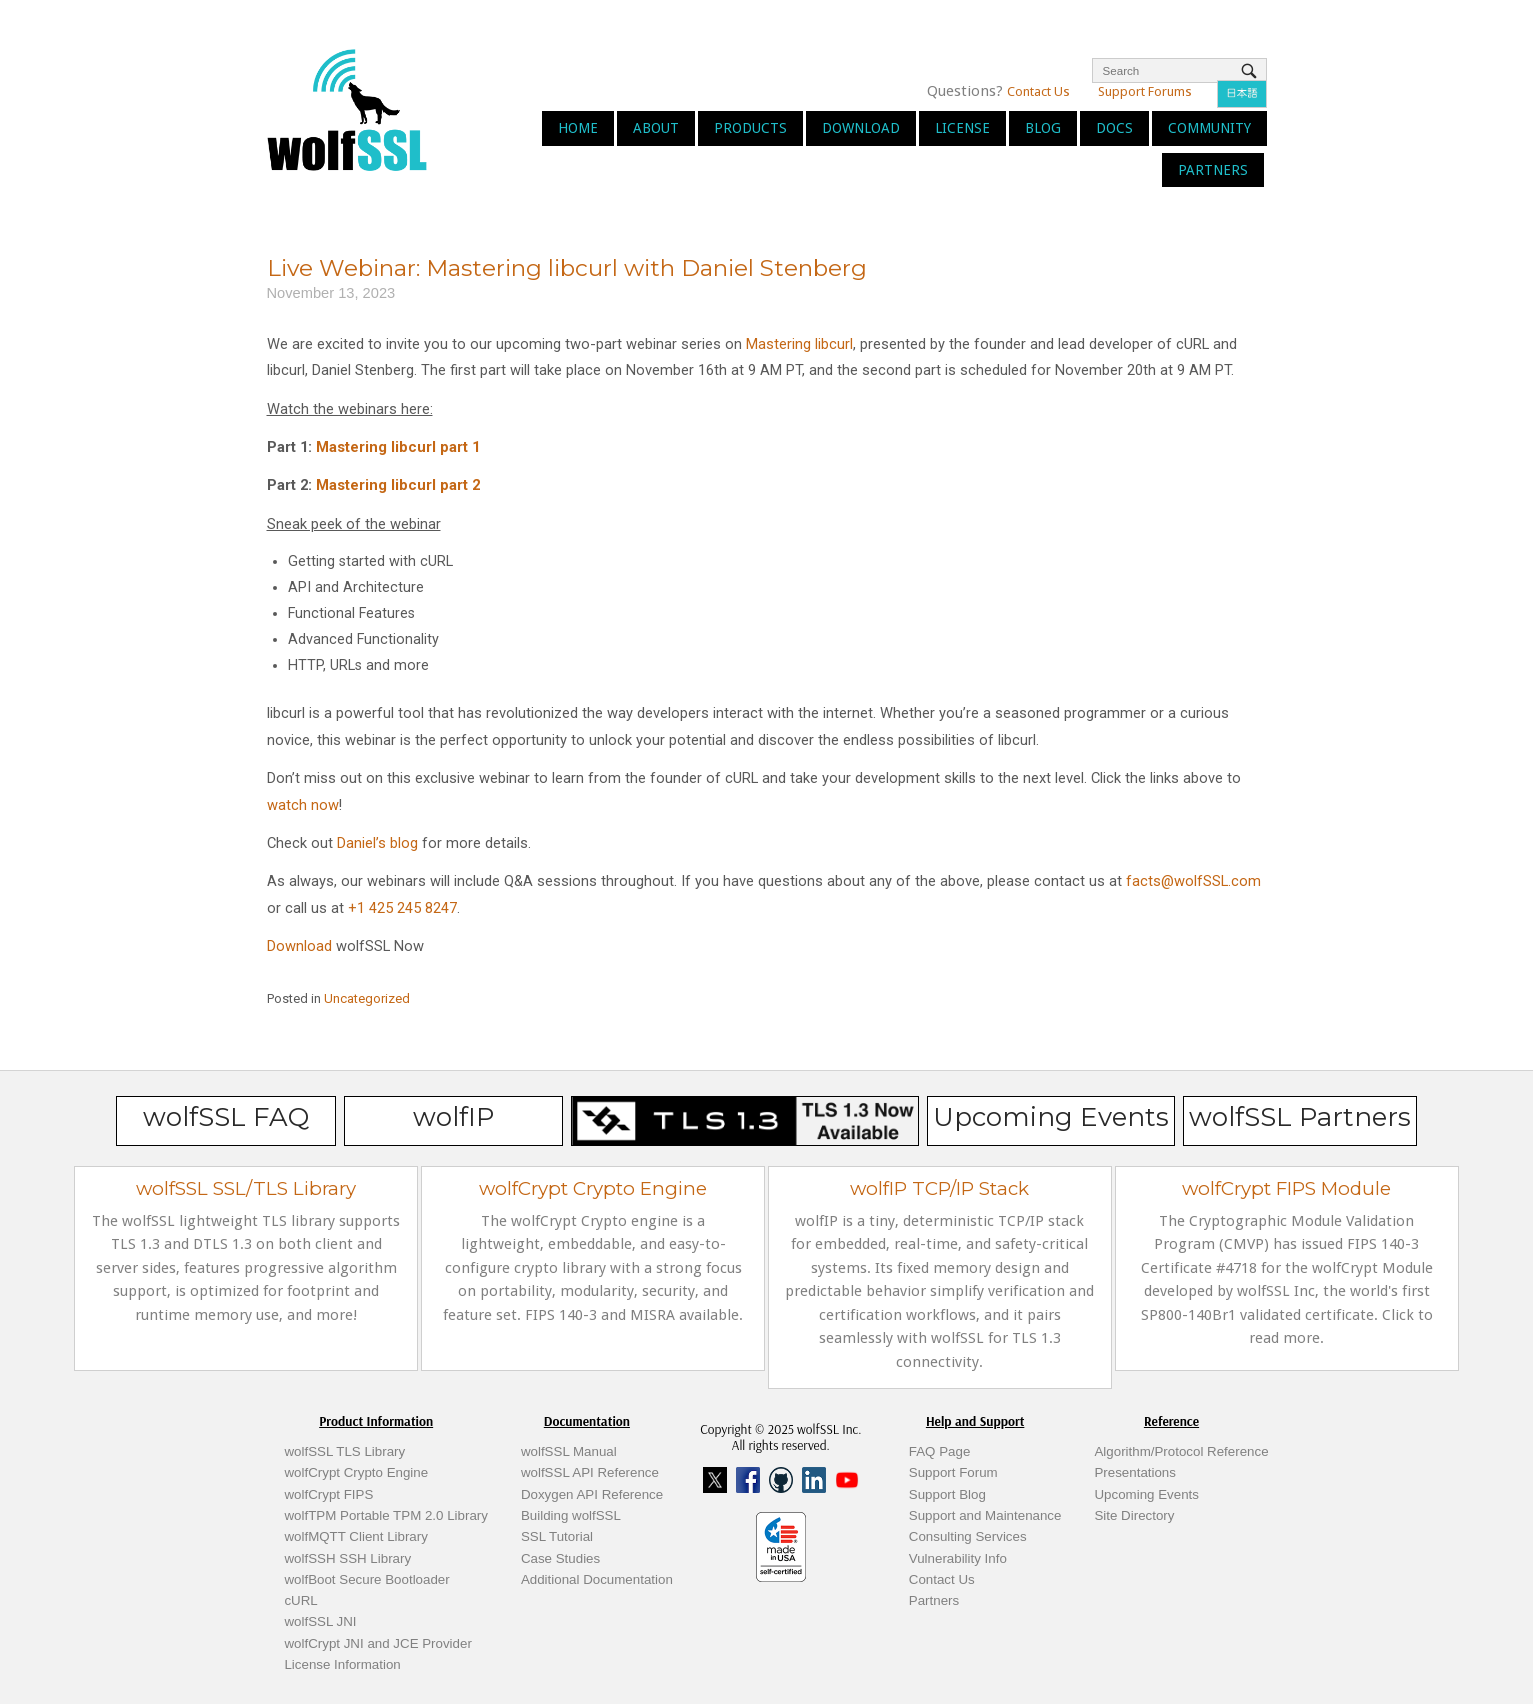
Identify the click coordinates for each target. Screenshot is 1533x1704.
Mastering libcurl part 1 (398, 447)
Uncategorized (367, 998)
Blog (1043, 128)
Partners (1213, 170)
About (656, 128)
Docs (1114, 128)
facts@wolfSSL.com (1193, 881)
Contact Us (1038, 91)
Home (578, 128)
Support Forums (1145, 91)
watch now (303, 805)
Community (1209, 128)
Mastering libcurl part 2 (398, 485)
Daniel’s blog (377, 843)
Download (861, 128)
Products (750, 128)
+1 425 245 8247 (402, 908)
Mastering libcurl (799, 344)
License (962, 128)
